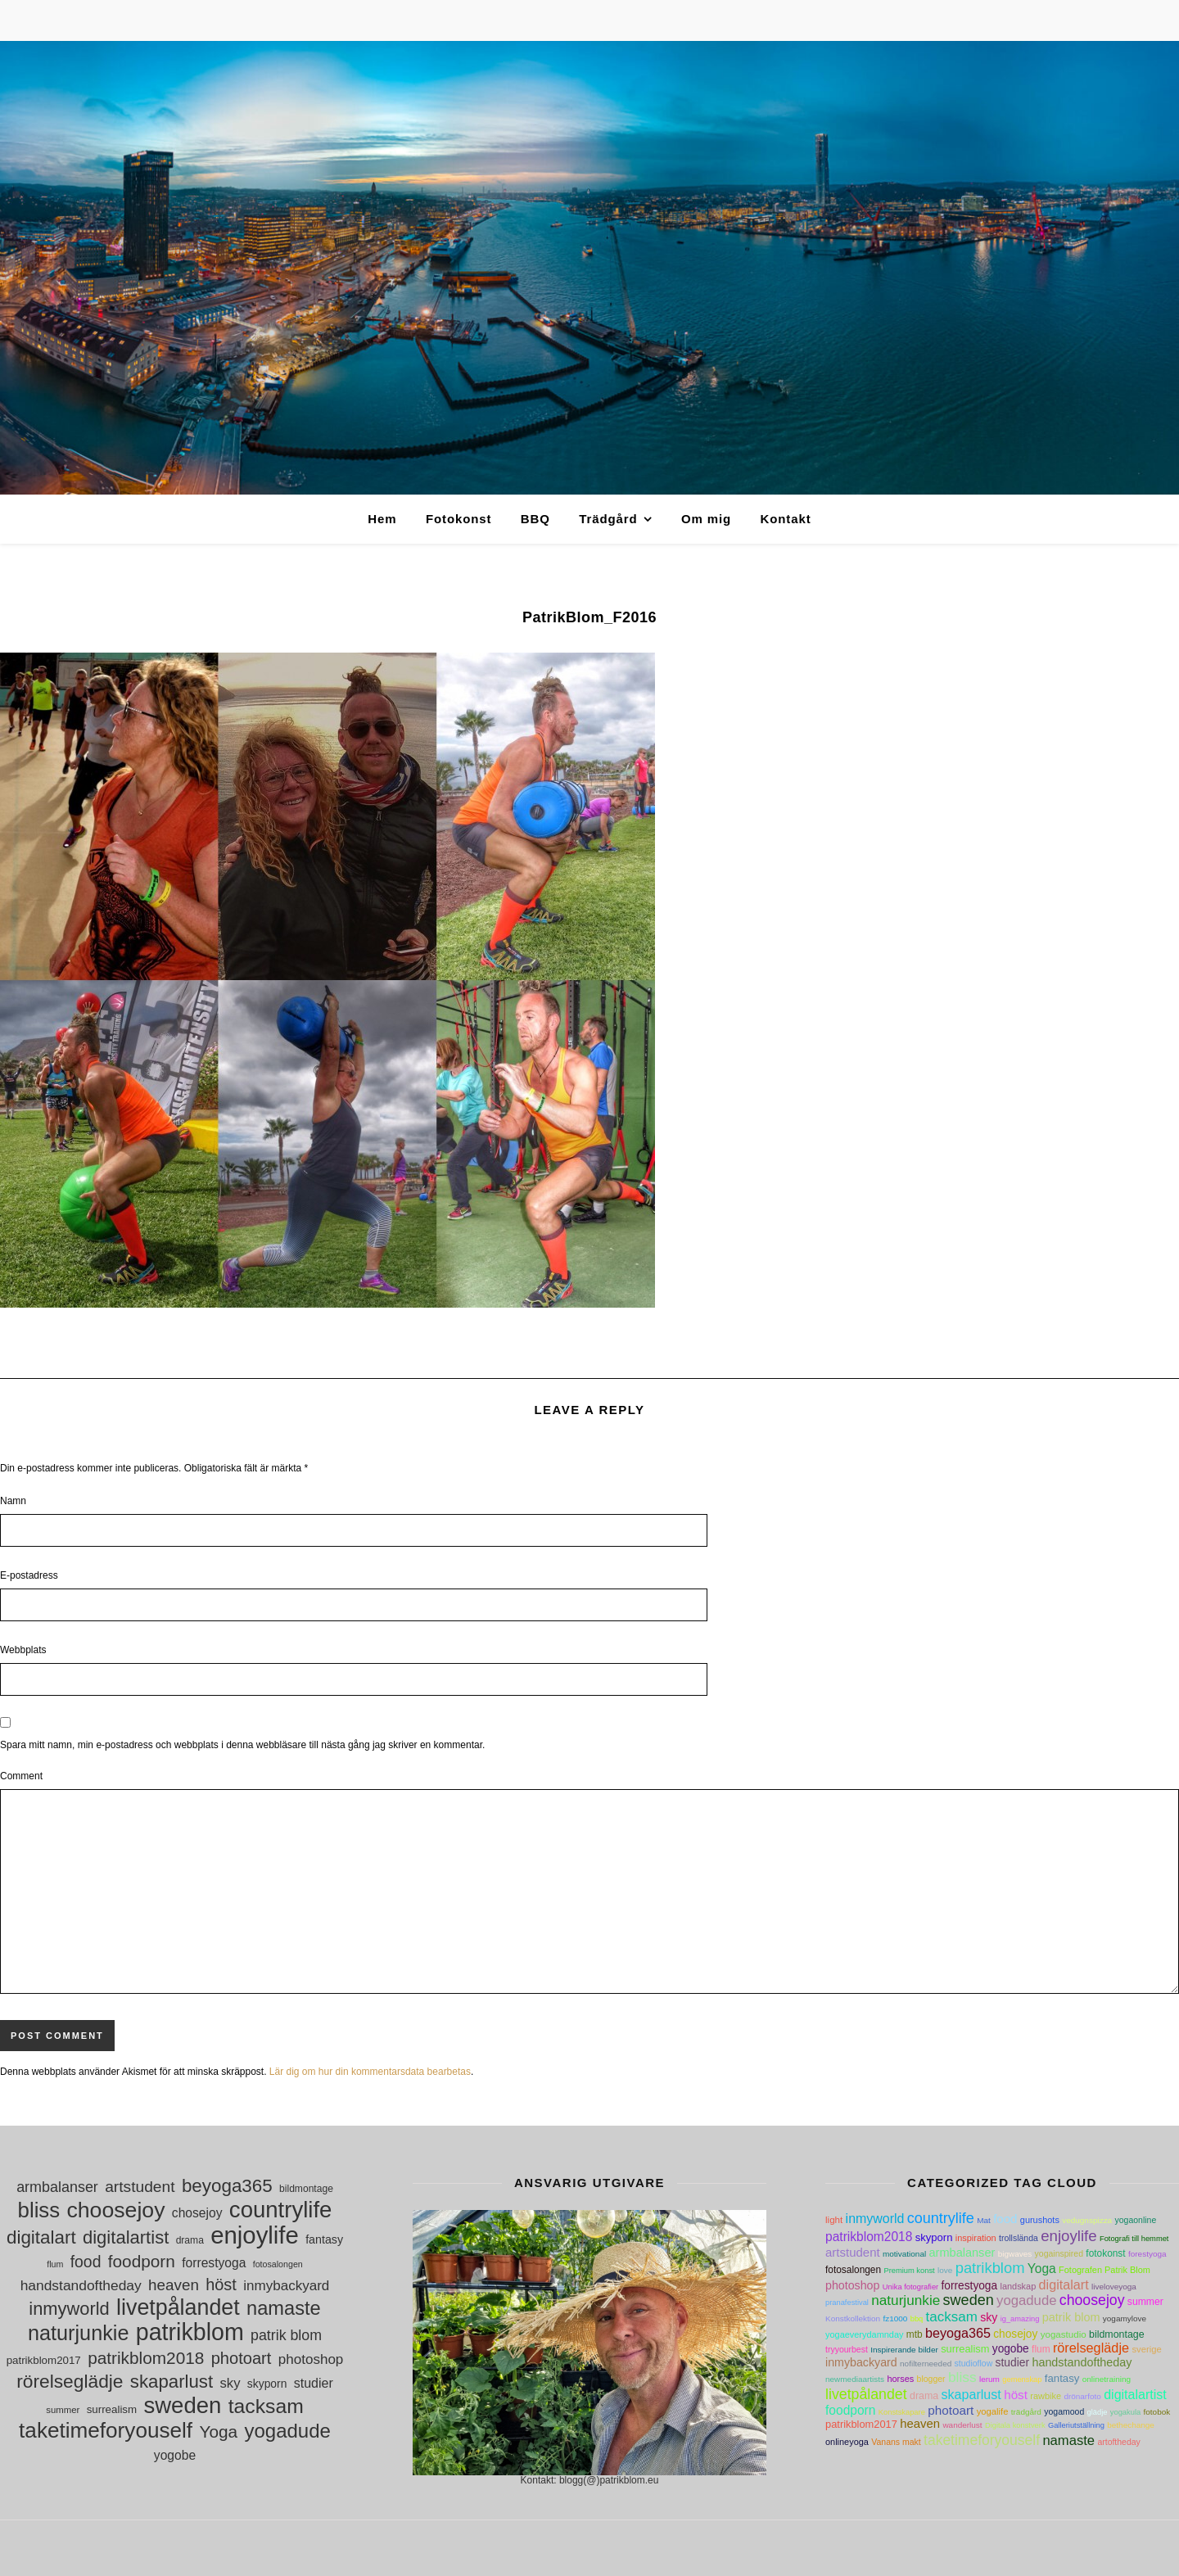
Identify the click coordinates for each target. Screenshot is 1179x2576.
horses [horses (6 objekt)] (900, 2379)
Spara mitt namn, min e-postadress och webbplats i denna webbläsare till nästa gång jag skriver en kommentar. (242, 1745)
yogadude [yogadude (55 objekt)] (287, 2430)
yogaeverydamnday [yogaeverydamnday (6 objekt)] (864, 2334)
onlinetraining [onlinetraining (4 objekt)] (1106, 2379)
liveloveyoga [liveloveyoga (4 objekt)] (1113, 2286)
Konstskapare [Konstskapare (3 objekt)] (902, 2412)
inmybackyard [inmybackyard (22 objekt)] (286, 2286)
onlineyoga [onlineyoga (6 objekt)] (847, 2442)
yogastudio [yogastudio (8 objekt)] (1063, 2334)
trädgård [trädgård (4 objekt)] (1026, 2411)
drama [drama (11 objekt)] (190, 2240)
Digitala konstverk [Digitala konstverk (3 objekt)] (1015, 2425)
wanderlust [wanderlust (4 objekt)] (962, 2424)
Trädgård (608, 519)
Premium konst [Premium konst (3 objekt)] (908, 2270)
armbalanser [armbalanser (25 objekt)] (57, 2187)
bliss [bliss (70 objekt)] (39, 2210)
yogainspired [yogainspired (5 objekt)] (1059, 2253)
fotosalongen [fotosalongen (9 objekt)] (278, 2264)
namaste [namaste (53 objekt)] (283, 2308)
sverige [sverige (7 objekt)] (1146, 2349)
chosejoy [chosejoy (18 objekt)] (197, 2213)
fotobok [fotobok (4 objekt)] (1157, 2411)
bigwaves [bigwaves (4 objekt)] (1015, 2253)
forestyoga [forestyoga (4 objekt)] (1147, 2253)
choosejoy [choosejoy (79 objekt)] (115, 2210)
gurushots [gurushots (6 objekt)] (1039, 2220)
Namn (13, 1501)
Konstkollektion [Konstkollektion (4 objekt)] (852, 2318)
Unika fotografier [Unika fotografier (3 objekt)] (910, 2287)
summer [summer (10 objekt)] (62, 2410)
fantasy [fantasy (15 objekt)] (324, 2239)
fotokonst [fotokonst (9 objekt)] (1105, 2253)
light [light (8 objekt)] (833, 2220)
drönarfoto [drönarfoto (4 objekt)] (1082, 2396)
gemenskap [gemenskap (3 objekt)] (1021, 2379)
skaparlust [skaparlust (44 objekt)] (171, 2381)
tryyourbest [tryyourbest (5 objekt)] (846, 2349)
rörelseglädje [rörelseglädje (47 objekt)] (69, 2381)
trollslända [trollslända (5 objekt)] (1018, 2238)
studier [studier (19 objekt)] (313, 2383)
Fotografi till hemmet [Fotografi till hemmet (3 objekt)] (1134, 2239)
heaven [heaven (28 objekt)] (173, 2285)
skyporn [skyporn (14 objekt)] (267, 2383)
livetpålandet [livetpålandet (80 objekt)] (178, 2308)
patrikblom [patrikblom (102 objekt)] (190, 2332)
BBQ (535, 519)
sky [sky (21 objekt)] (229, 2383)
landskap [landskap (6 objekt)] (1018, 2286)
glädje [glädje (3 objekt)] (1097, 2412)
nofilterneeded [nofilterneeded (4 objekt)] (925, 2363)
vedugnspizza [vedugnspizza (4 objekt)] (1087, 2220)
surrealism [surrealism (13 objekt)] (112, 2409)
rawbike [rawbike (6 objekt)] (1045, 2396)
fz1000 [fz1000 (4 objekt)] (895, 2318)
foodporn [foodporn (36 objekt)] (141, 2261)
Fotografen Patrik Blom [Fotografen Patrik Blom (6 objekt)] (1104, 2270)
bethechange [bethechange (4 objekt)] (1130, 2424)
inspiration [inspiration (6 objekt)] (975, 2238)
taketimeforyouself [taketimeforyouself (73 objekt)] (105, 2430)
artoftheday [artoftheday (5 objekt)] (1118, 2442)
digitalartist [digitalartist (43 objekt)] (126, 2237)
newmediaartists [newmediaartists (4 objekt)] (854, 2379)
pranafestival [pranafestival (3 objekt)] (847, 2302)
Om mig (706, 519)
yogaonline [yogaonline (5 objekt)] (1136, 2220)
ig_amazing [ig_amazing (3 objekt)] (1020, 2319)
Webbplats (23, 1650)
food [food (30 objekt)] (86, 2262)
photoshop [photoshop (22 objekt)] (311, 2359)
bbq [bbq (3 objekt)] (917, 2319)
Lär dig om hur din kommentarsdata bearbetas (370, 2071)
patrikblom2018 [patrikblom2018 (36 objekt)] (146, 2357)
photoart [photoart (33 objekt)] (241, 2358)
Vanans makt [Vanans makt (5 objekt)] (895, 2442)
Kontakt (785, 519)
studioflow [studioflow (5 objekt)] (974, 2363)
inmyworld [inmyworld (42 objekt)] (69, 2308)
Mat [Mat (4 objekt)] (984, 2220)
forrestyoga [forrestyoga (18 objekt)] (214, 2263)
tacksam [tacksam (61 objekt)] (266, 2406)
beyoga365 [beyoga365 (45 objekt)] (227, 2186)
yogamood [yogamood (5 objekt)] (1064, 2411)
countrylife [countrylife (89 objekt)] (280, 2209)
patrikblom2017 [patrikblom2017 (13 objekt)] (44, 2360)
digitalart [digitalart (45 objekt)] (41, 2237)
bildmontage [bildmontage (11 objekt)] (306, 2188)
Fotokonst (459, 519)
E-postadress (29, 1575)
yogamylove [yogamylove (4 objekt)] (1124, 2318)
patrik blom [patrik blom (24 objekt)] (286, 2335)
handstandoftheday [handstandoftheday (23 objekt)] (81, 2285)
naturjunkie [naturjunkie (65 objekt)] (78, 2333)
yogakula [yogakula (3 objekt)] (1125, 2412)
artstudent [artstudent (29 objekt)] (139, 2186)
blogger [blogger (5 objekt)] (931, 2379)
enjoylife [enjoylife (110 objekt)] (254, 2235)
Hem (382, 519)
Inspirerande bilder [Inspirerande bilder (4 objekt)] (904, 2349)
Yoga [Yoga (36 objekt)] (218, 2431)
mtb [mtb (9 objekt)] (914, 2334)
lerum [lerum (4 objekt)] (989, 2379)
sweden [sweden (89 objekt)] (182, 2405)
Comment (21, 1776)
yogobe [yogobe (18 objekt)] (175, 2455)
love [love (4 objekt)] (944, 2270)
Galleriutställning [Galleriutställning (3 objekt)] (1076, 2425)
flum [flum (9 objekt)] (55, 2264)
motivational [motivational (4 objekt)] (904, 2253)
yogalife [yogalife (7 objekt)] (993, 2411)
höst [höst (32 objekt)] (221, 2284)
